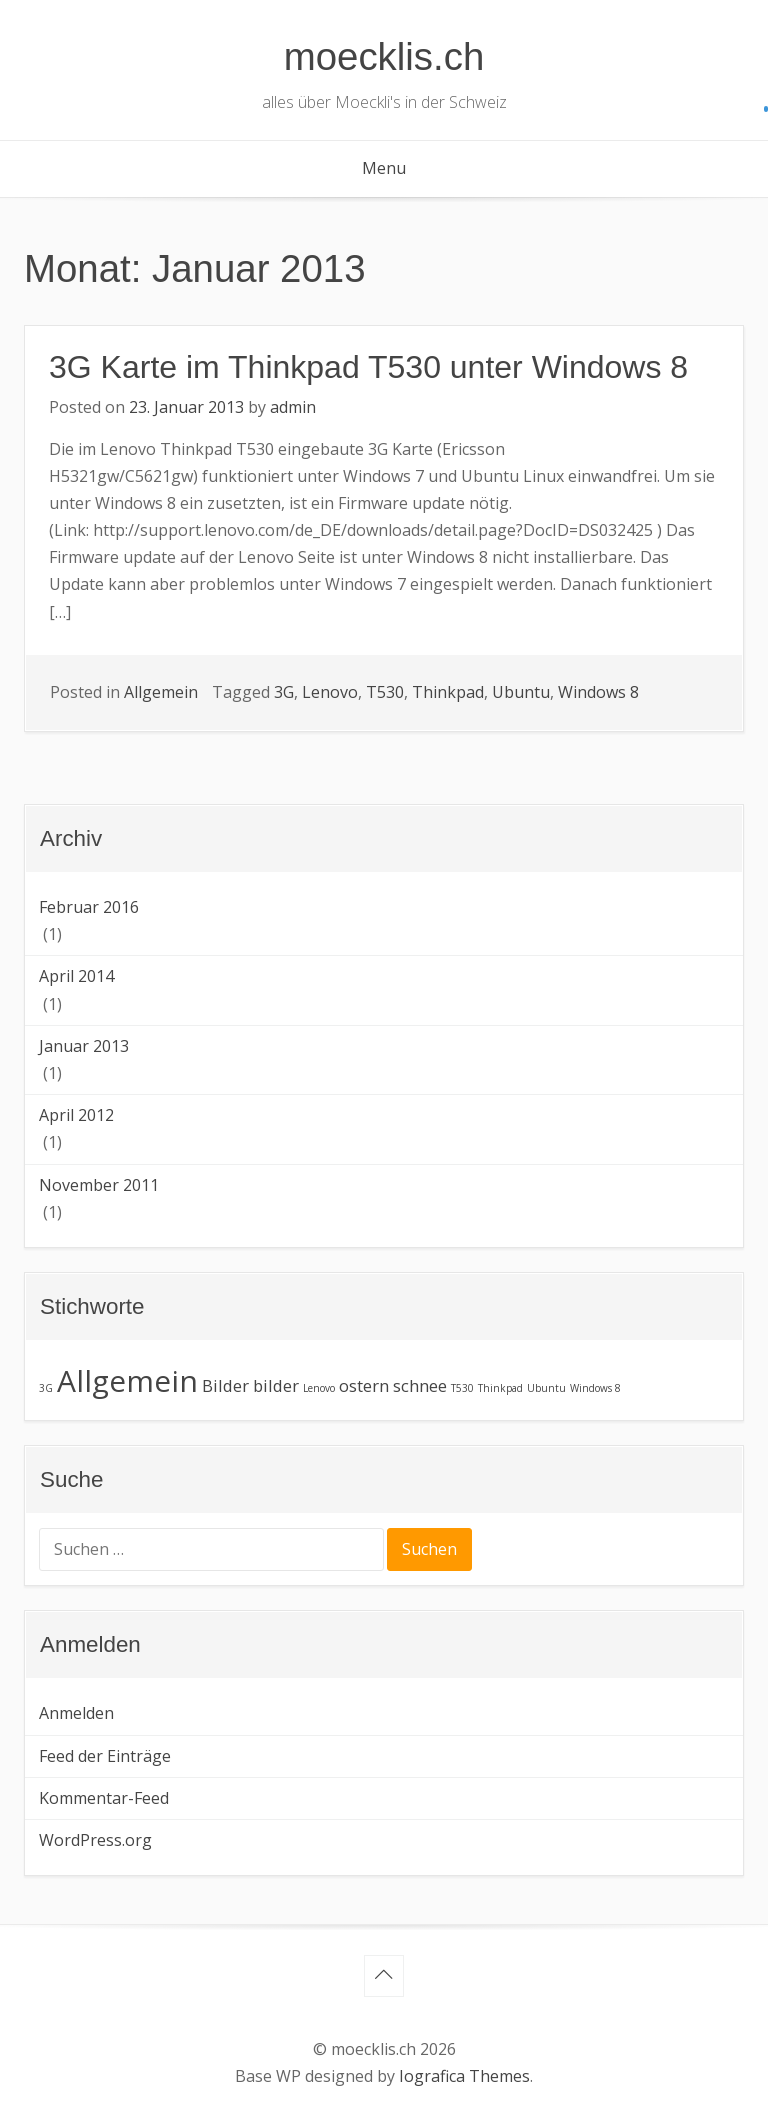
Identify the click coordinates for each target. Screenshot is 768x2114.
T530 (385, 692)
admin (293, 407)
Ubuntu (521, 692)
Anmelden (76, 1713)
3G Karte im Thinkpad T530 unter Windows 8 (368, 367)
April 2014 (76, 976)
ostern (364, 1385)
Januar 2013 (84, 1046)
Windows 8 (598, 692)
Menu (384, 168)
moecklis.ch (384, 56)
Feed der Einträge (105, 1756)
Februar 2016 (89, 907)
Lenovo (330, 692)
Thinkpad (448, 692)
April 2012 (76, 1115)
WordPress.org (95, 1840)
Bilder (225, 1385)
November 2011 (99, 1185)
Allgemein (161, 692)
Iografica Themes (464, 2076)
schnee (420, 1385)
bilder (276, 1385)
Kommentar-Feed (104, 1798)
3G (284, 692)
